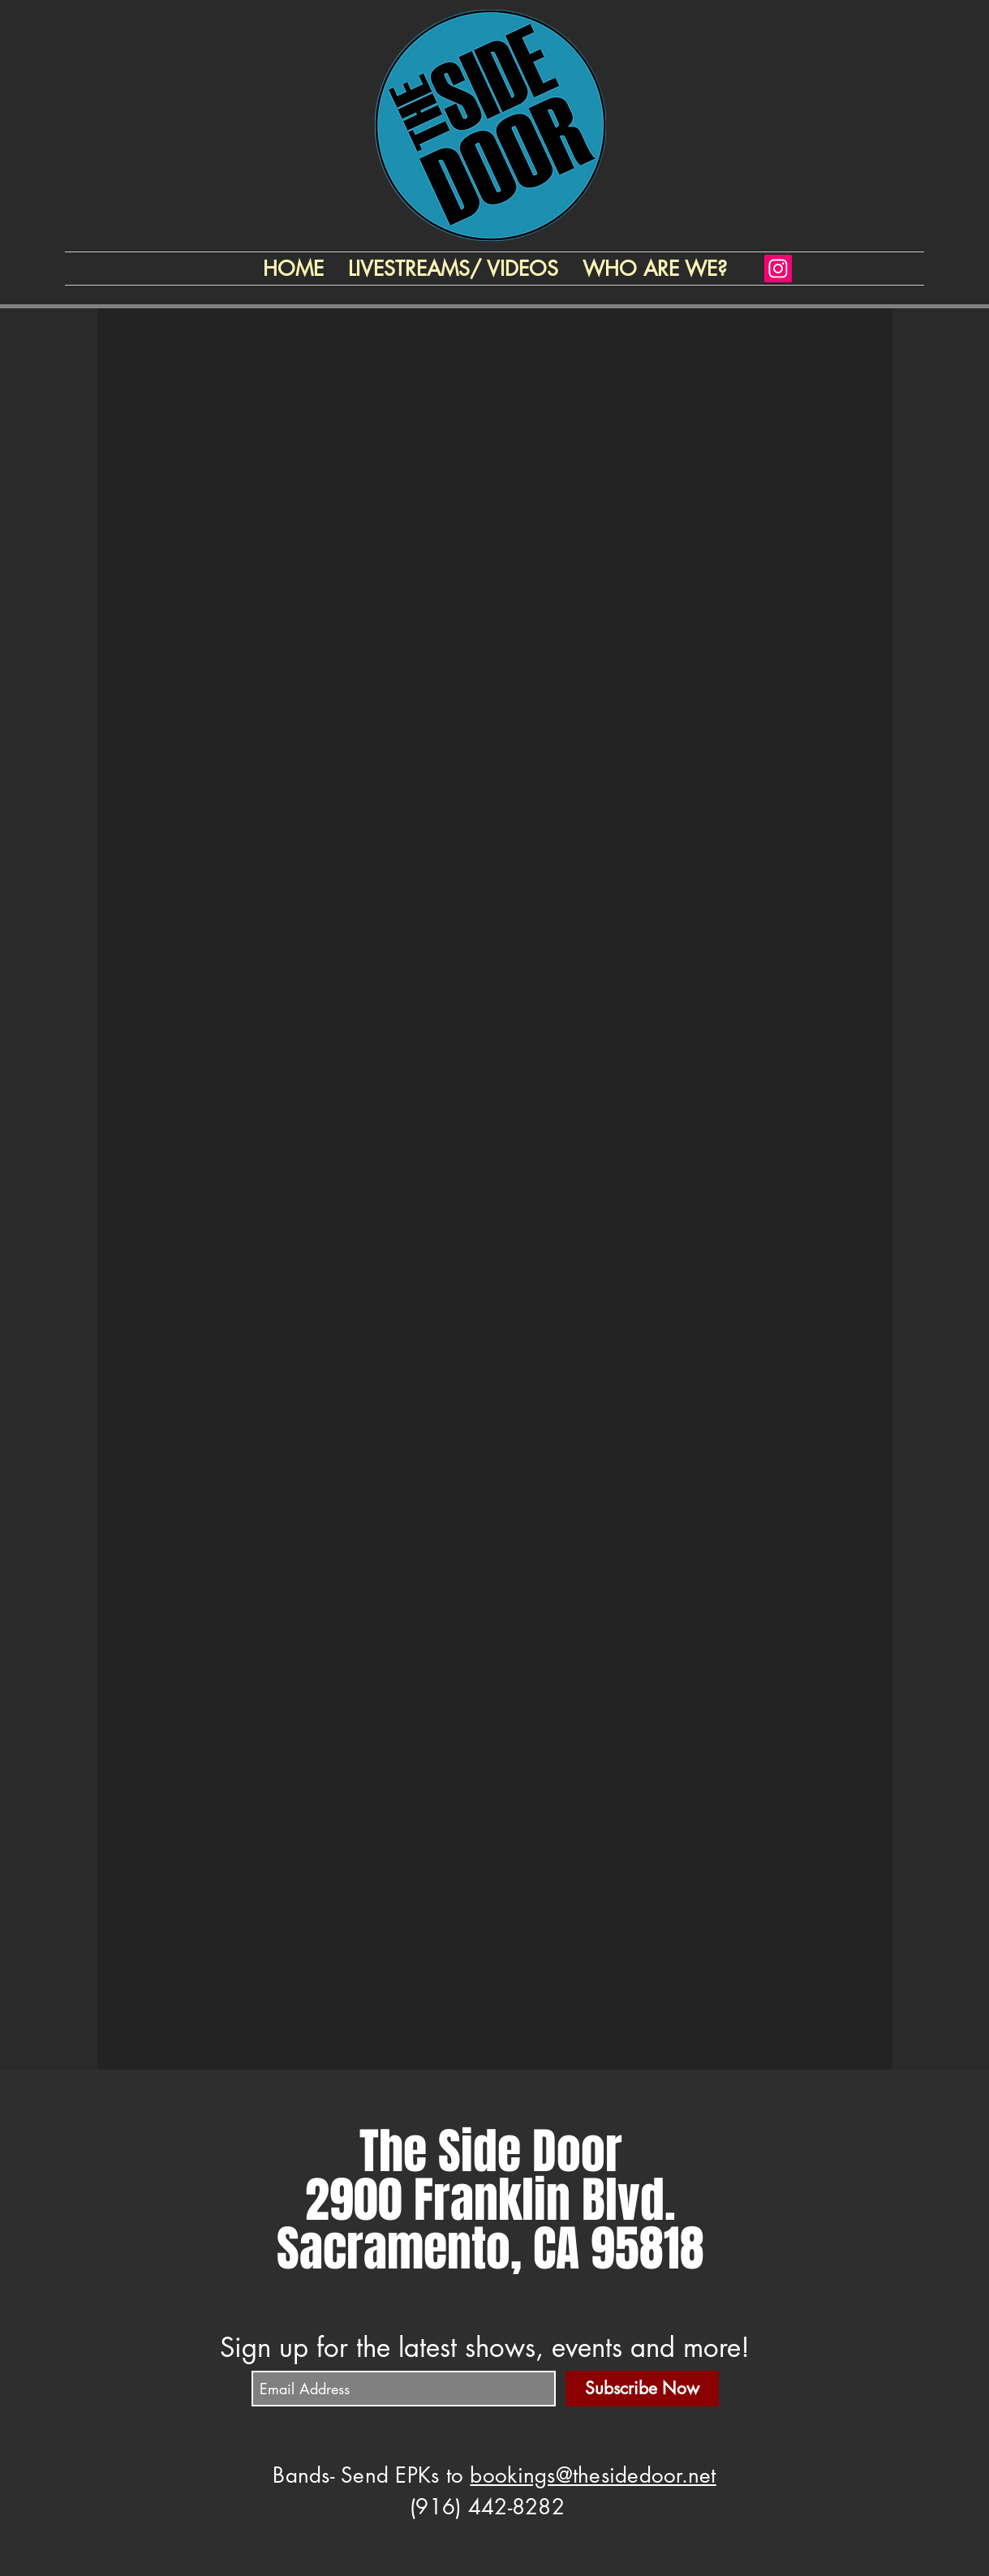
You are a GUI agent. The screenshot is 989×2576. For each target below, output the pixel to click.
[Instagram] (778, 268)
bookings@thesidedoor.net (593, 2475)
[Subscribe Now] (642, 2388)
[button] (654, 268)
